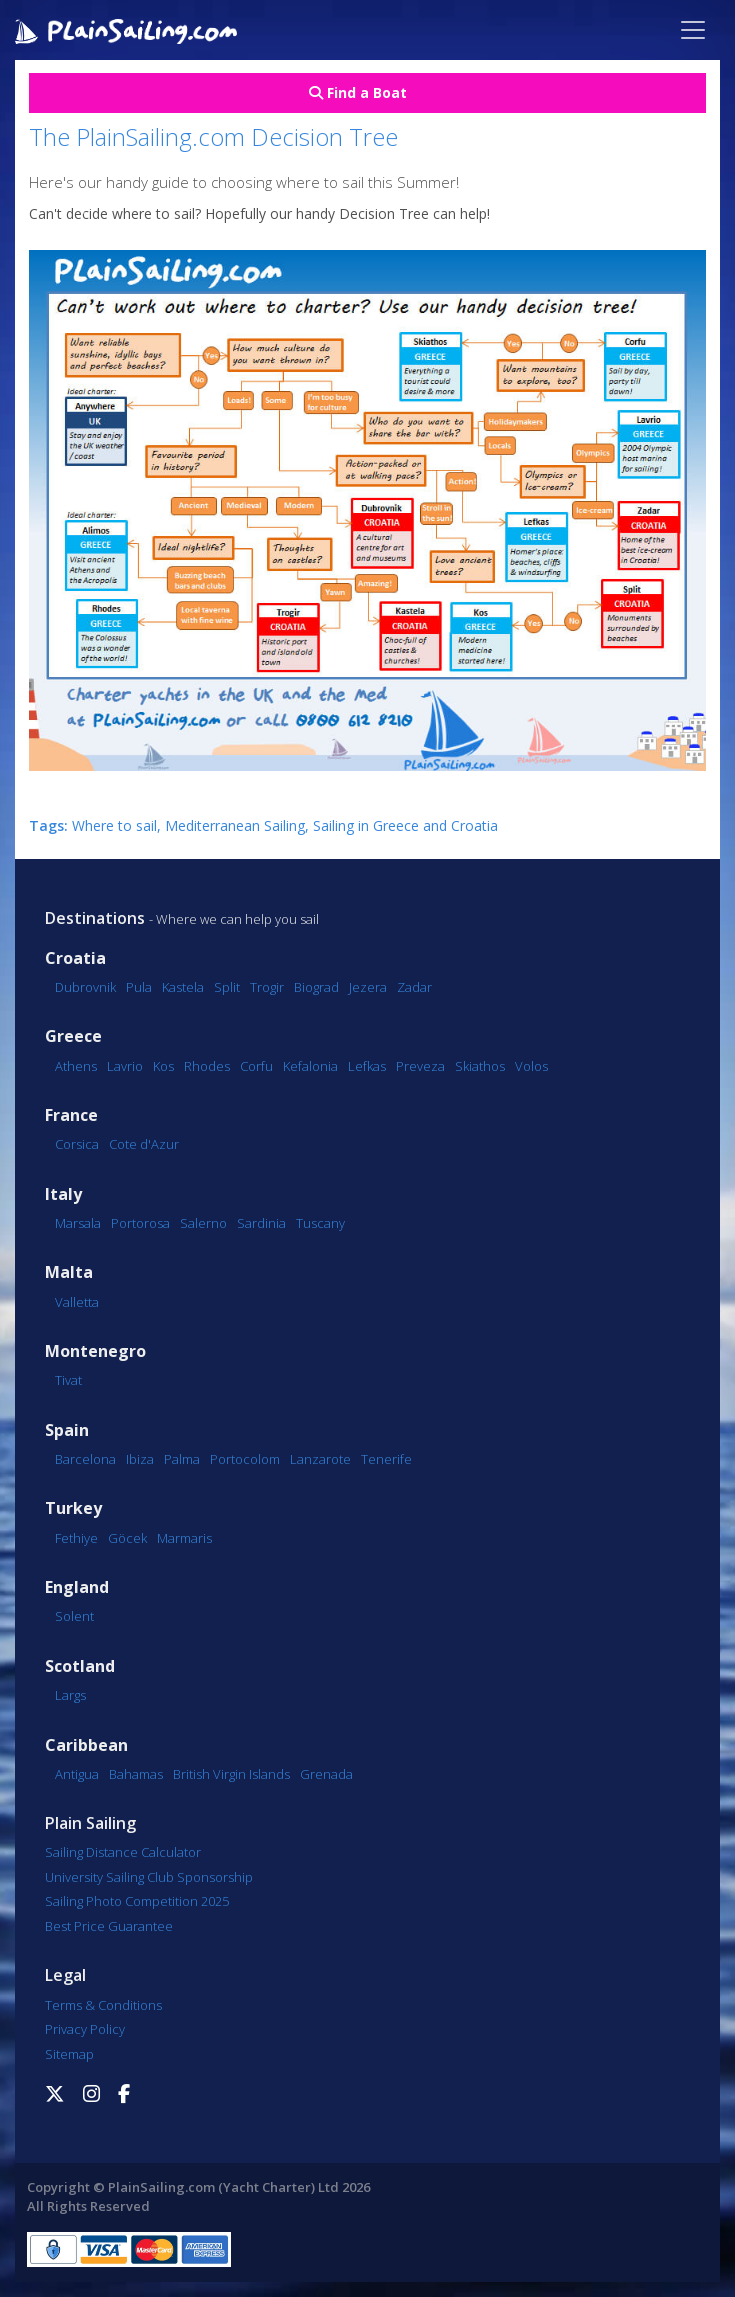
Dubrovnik (85, 987)
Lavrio (125, 1066)
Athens (76, 1066)
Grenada (326, 1774)
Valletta (77, 1302)
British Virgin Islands (231, 1774)
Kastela (183, 987)
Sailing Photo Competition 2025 (137, 1901)
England (77, 1587)
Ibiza (140, 1459)
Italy (63, 1194)
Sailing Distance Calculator (123, 1852)
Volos (531, 1066)
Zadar (414, 987)
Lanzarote (320, 1459)
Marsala (78, 1223)
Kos (163, 1066)
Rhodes (207, 1066)
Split (227, 987)
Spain (67, 1430)
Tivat (68, 1380)
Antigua (77, 1774)
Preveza (420, 1066)
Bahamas (136, 1774)
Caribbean (86, 1745)
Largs (70, 1695)
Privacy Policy (85, 2029)
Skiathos (480, 1066)
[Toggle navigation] (693, 30)
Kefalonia (310, 1066)
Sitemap (69, 2054)
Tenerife (386, 1459)
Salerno (203, 1223)
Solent (74, 1616)
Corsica (77, 1144)
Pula (139, 987)
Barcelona (85, 1459)
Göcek (127, 1538)
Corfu (256, 1066)
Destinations (95, 918)
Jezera (368, 987)
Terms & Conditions (103, 2005)
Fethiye (76, 1538)
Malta (69, 1272)
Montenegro (95, 1351)
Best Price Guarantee (109, 1926)
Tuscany (320, 1223)
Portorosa (140, 1223)
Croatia (75, 958)
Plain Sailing (90, 1823)
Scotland (80, 1666)
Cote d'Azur (144, 1144)
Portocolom (245, 1459)
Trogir (267, 987)
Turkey (73, 1508)
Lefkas (367, 1066)
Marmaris (184, 1538)
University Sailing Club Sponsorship (149, 1877)
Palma (182, 1459)
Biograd (316, 987)
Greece (73, 1036)
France (71, 1115)
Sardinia (261, 1223)
